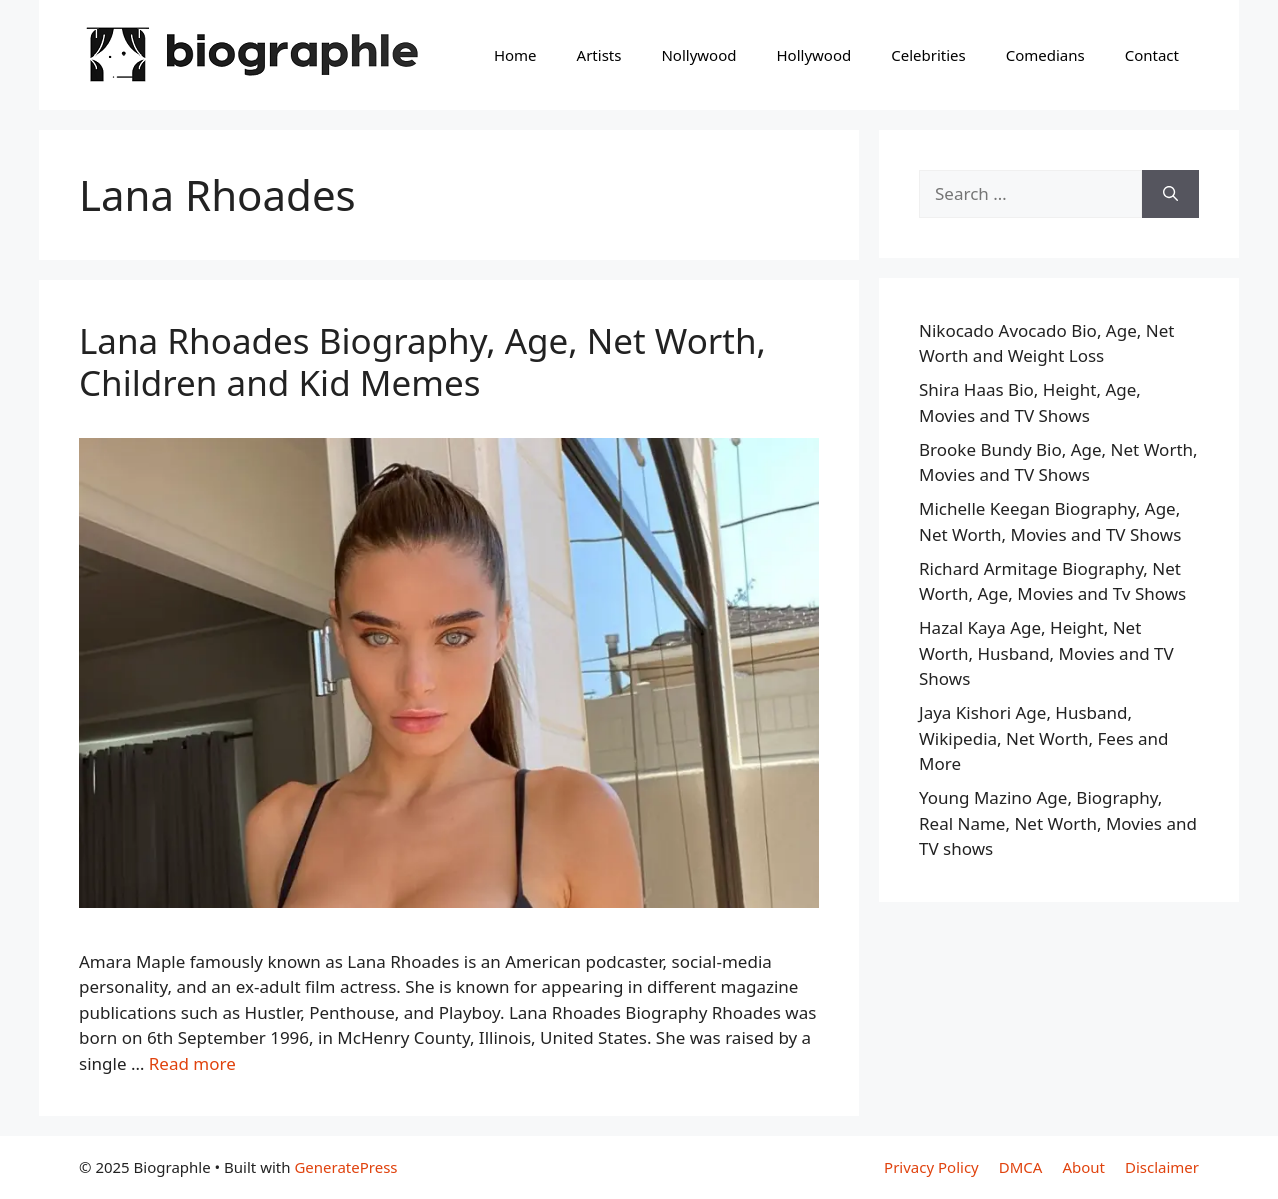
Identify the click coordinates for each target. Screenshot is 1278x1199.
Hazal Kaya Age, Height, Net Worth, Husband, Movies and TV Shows (1046, 653)
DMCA (1021, 1167)
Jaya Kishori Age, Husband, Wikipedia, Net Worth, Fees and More (1044, 738)
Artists (599, 55)
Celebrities (928, 55)
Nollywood (698, 55)
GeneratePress (345, 1167)
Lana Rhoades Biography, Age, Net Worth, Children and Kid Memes (422, 361)
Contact (1152, 55)
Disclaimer (1162, 1167)
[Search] (1170, 194)
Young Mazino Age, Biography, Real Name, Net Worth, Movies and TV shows (1058, 823)
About (1083, 1167)
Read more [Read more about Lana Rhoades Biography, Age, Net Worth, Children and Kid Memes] (192, 1063)
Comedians (1045, 55)
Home (515, 55)
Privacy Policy (931, 1167)
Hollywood (813, 55)
